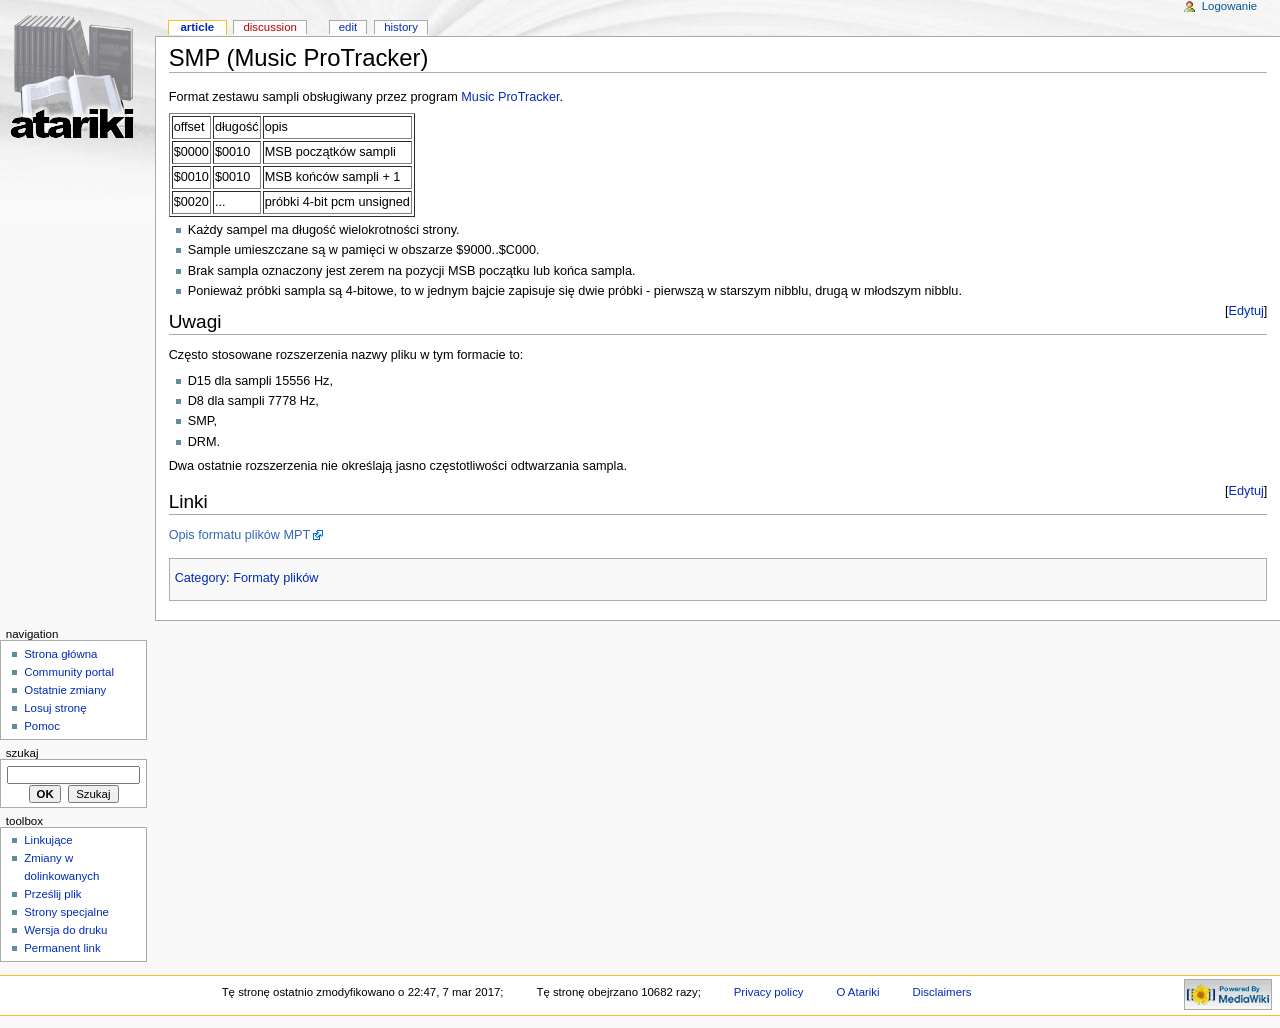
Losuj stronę (55, 708)
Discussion (269, 27)
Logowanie (1229, 6)
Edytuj (1246, 311)
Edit (348, 27)
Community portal (69, 672)
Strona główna (60, 654)
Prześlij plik (52, 894)
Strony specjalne (66, 912)
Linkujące (48, 840)
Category (200, 578)
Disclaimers (941, 992)
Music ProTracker (510, 97)
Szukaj (22, 753)
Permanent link (62, 948)
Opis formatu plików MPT (240, 535)
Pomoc (42, 726)
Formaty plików (275, 578)
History (401, 27)
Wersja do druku (65, 930)
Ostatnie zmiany (65, 690)
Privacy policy (769, 992)
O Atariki (857, 992)
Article (197, 27)
